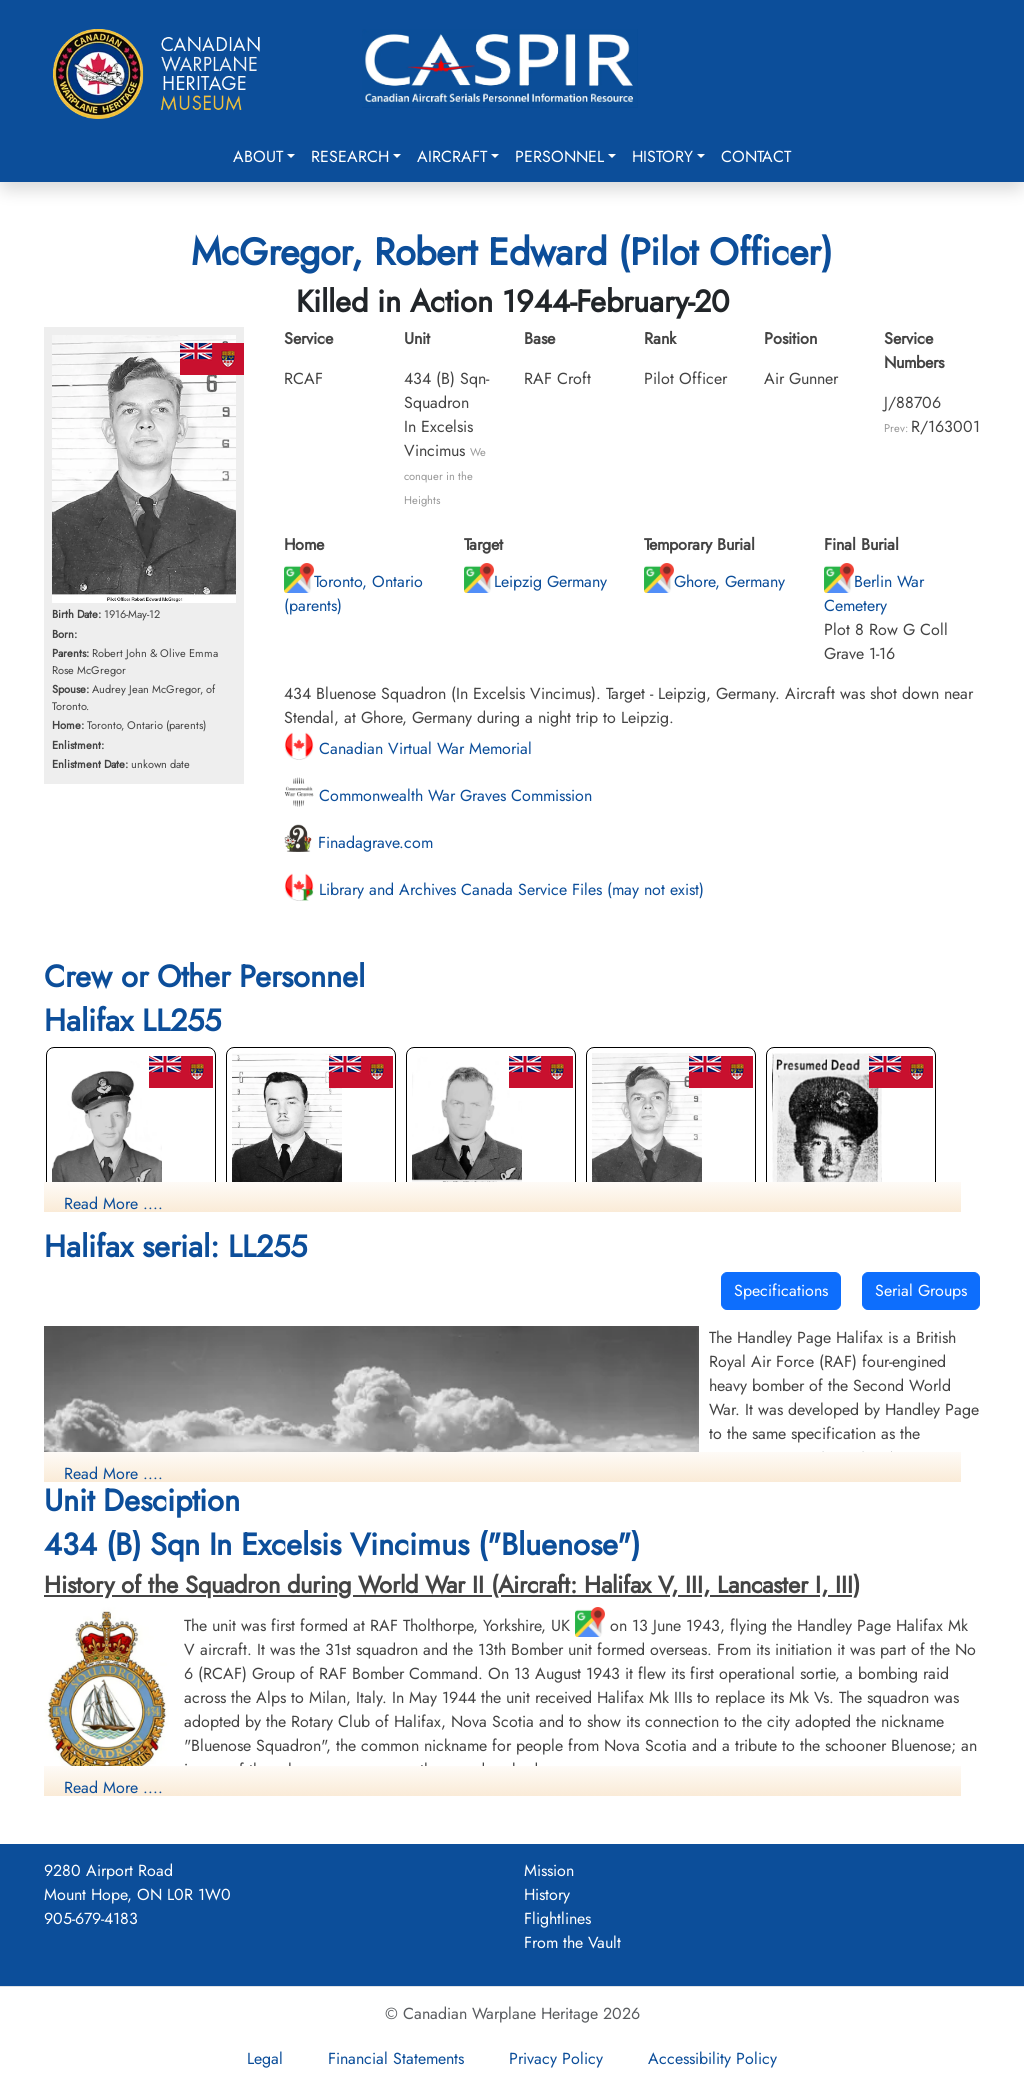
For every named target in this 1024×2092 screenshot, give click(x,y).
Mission (549, 1870)
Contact (756, 156)
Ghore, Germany (714, 581)
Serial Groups (921, 1290)
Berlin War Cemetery (874, 593)
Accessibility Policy (712, 2058)
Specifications (781, 1290)
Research (350, 156)
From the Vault (572, 1942)
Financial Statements (396, 2058)
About (258, 156)
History (662, 156)
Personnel (559, 156)
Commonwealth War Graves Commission (438, 795)
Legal (265, 2058)
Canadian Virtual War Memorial (408, 748)
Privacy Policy (556, 2058)
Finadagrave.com (358, 842)
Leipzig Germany (535, 581)
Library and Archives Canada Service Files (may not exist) (494, 889)
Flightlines (557, 1918)
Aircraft (452, 156)
